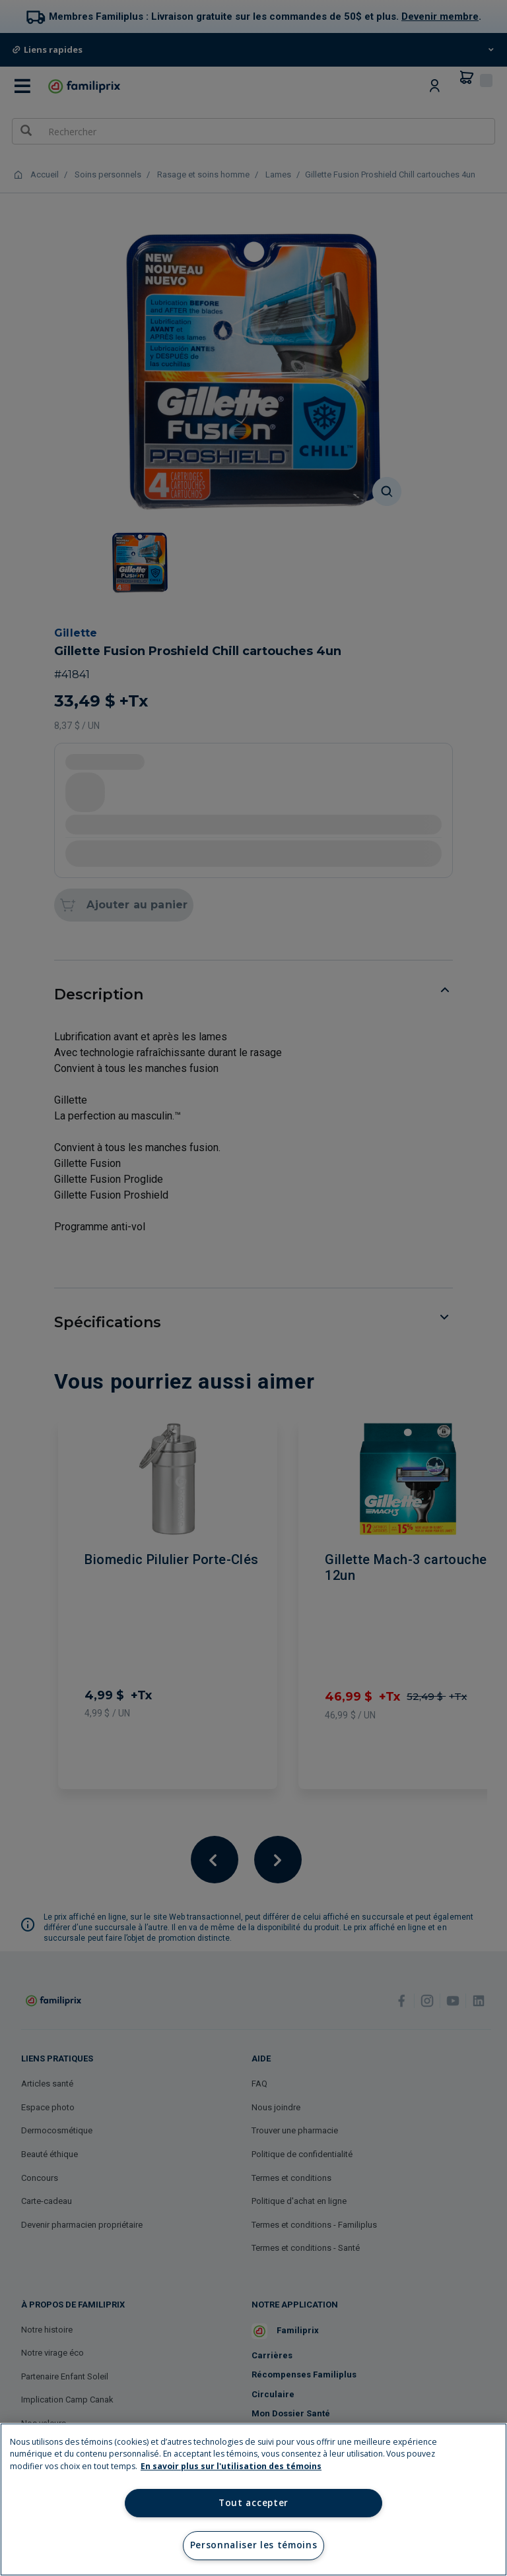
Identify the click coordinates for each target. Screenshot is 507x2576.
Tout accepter (253, 2503)
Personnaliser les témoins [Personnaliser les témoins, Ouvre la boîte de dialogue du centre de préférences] (254, 2545)
